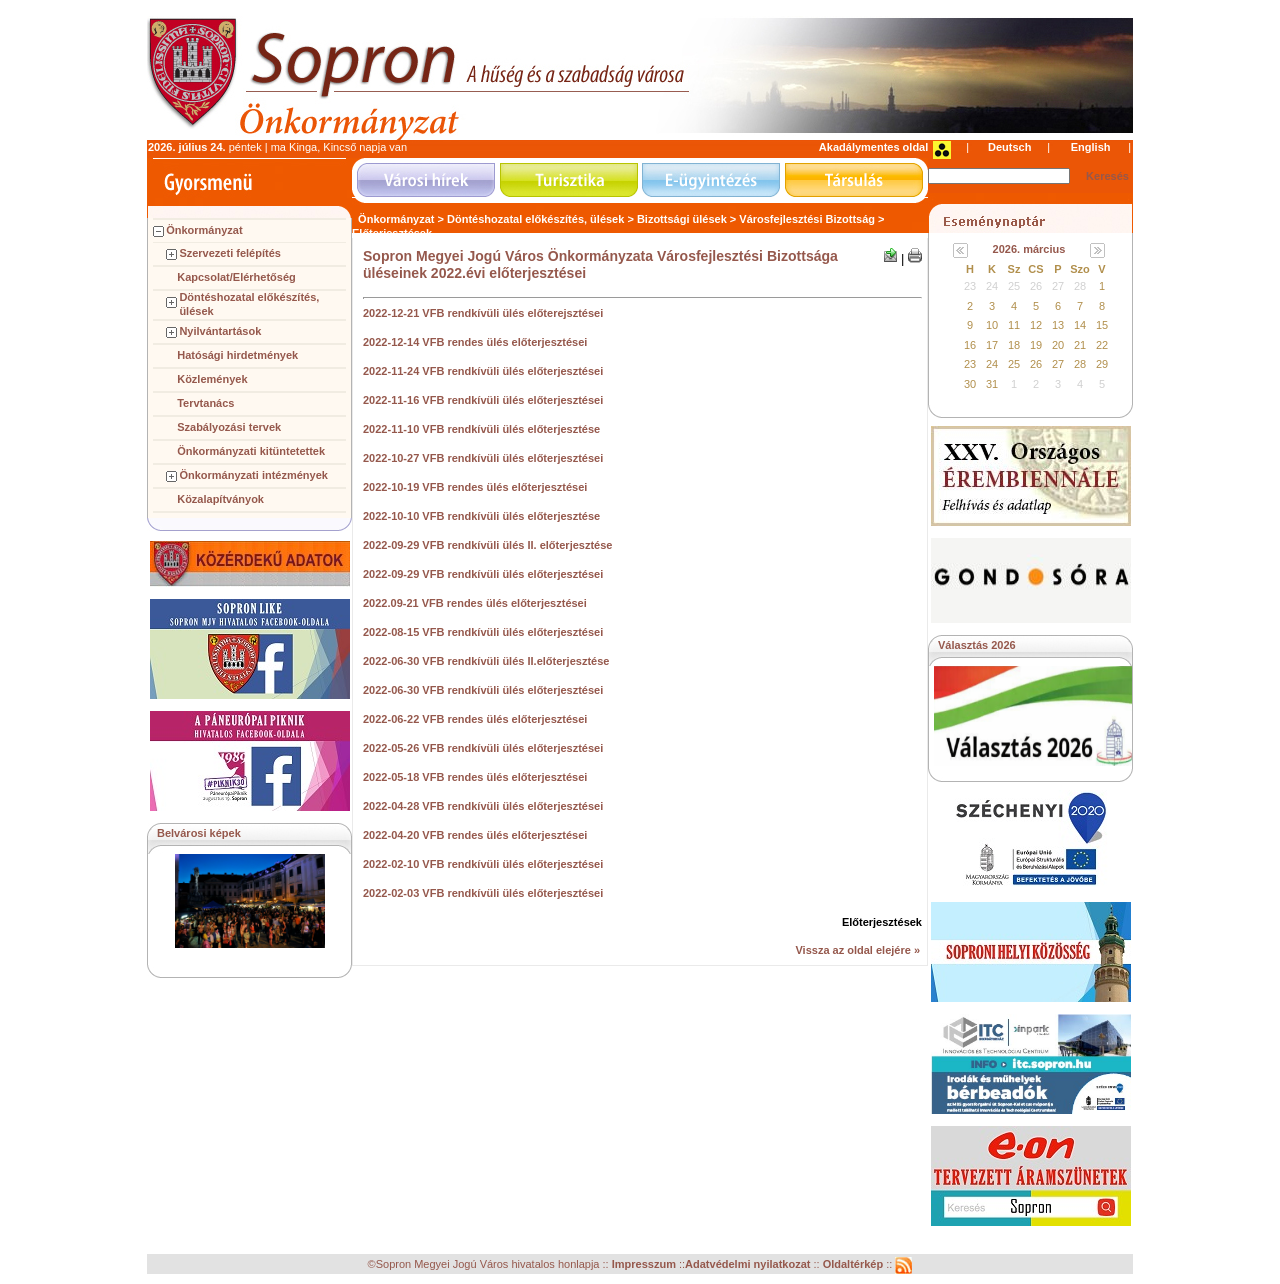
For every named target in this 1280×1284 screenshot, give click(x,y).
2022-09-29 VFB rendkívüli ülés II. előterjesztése (487, 545)
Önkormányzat (204, 230)
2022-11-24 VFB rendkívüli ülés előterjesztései (483, 371)
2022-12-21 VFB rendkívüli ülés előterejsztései (483, 313)
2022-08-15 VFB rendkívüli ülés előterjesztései (483, 632)
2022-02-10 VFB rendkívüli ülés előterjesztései (483, 864)
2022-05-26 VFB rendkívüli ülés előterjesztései (483, 748)
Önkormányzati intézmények (253, 475)
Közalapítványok (220, 499)
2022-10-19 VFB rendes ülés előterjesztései (475, 487)
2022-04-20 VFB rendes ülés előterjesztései (475, 835)
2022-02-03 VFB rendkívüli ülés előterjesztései (483, 893)
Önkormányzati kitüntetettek (251, 451)
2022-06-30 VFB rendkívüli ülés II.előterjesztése (486, 661)
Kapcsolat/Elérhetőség (236, 277)
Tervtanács (205, 403)
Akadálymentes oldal (873, 147)
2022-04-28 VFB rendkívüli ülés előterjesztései (483, 806)
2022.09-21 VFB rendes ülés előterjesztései (475, 603)
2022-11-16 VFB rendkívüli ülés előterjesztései (483, 400)
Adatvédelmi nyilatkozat (747, 1265)
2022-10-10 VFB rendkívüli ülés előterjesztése (481, 516)
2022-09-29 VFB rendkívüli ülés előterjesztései (483, 574)
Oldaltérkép (855, 1265)
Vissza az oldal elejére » (857, 950)
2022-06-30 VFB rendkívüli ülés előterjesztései (483, 690)
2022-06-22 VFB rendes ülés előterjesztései (475, 719)
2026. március (1029, 249)
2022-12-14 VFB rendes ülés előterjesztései (475, 342)
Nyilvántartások (220, 331)
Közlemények (212, 379)
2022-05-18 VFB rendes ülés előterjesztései (475, 777)
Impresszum (645, 1265)
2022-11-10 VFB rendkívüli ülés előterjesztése (481, 429)
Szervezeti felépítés (230, 253)
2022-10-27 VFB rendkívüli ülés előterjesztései (483, 458)
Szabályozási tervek (229, 427)
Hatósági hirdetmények (237, 355)
